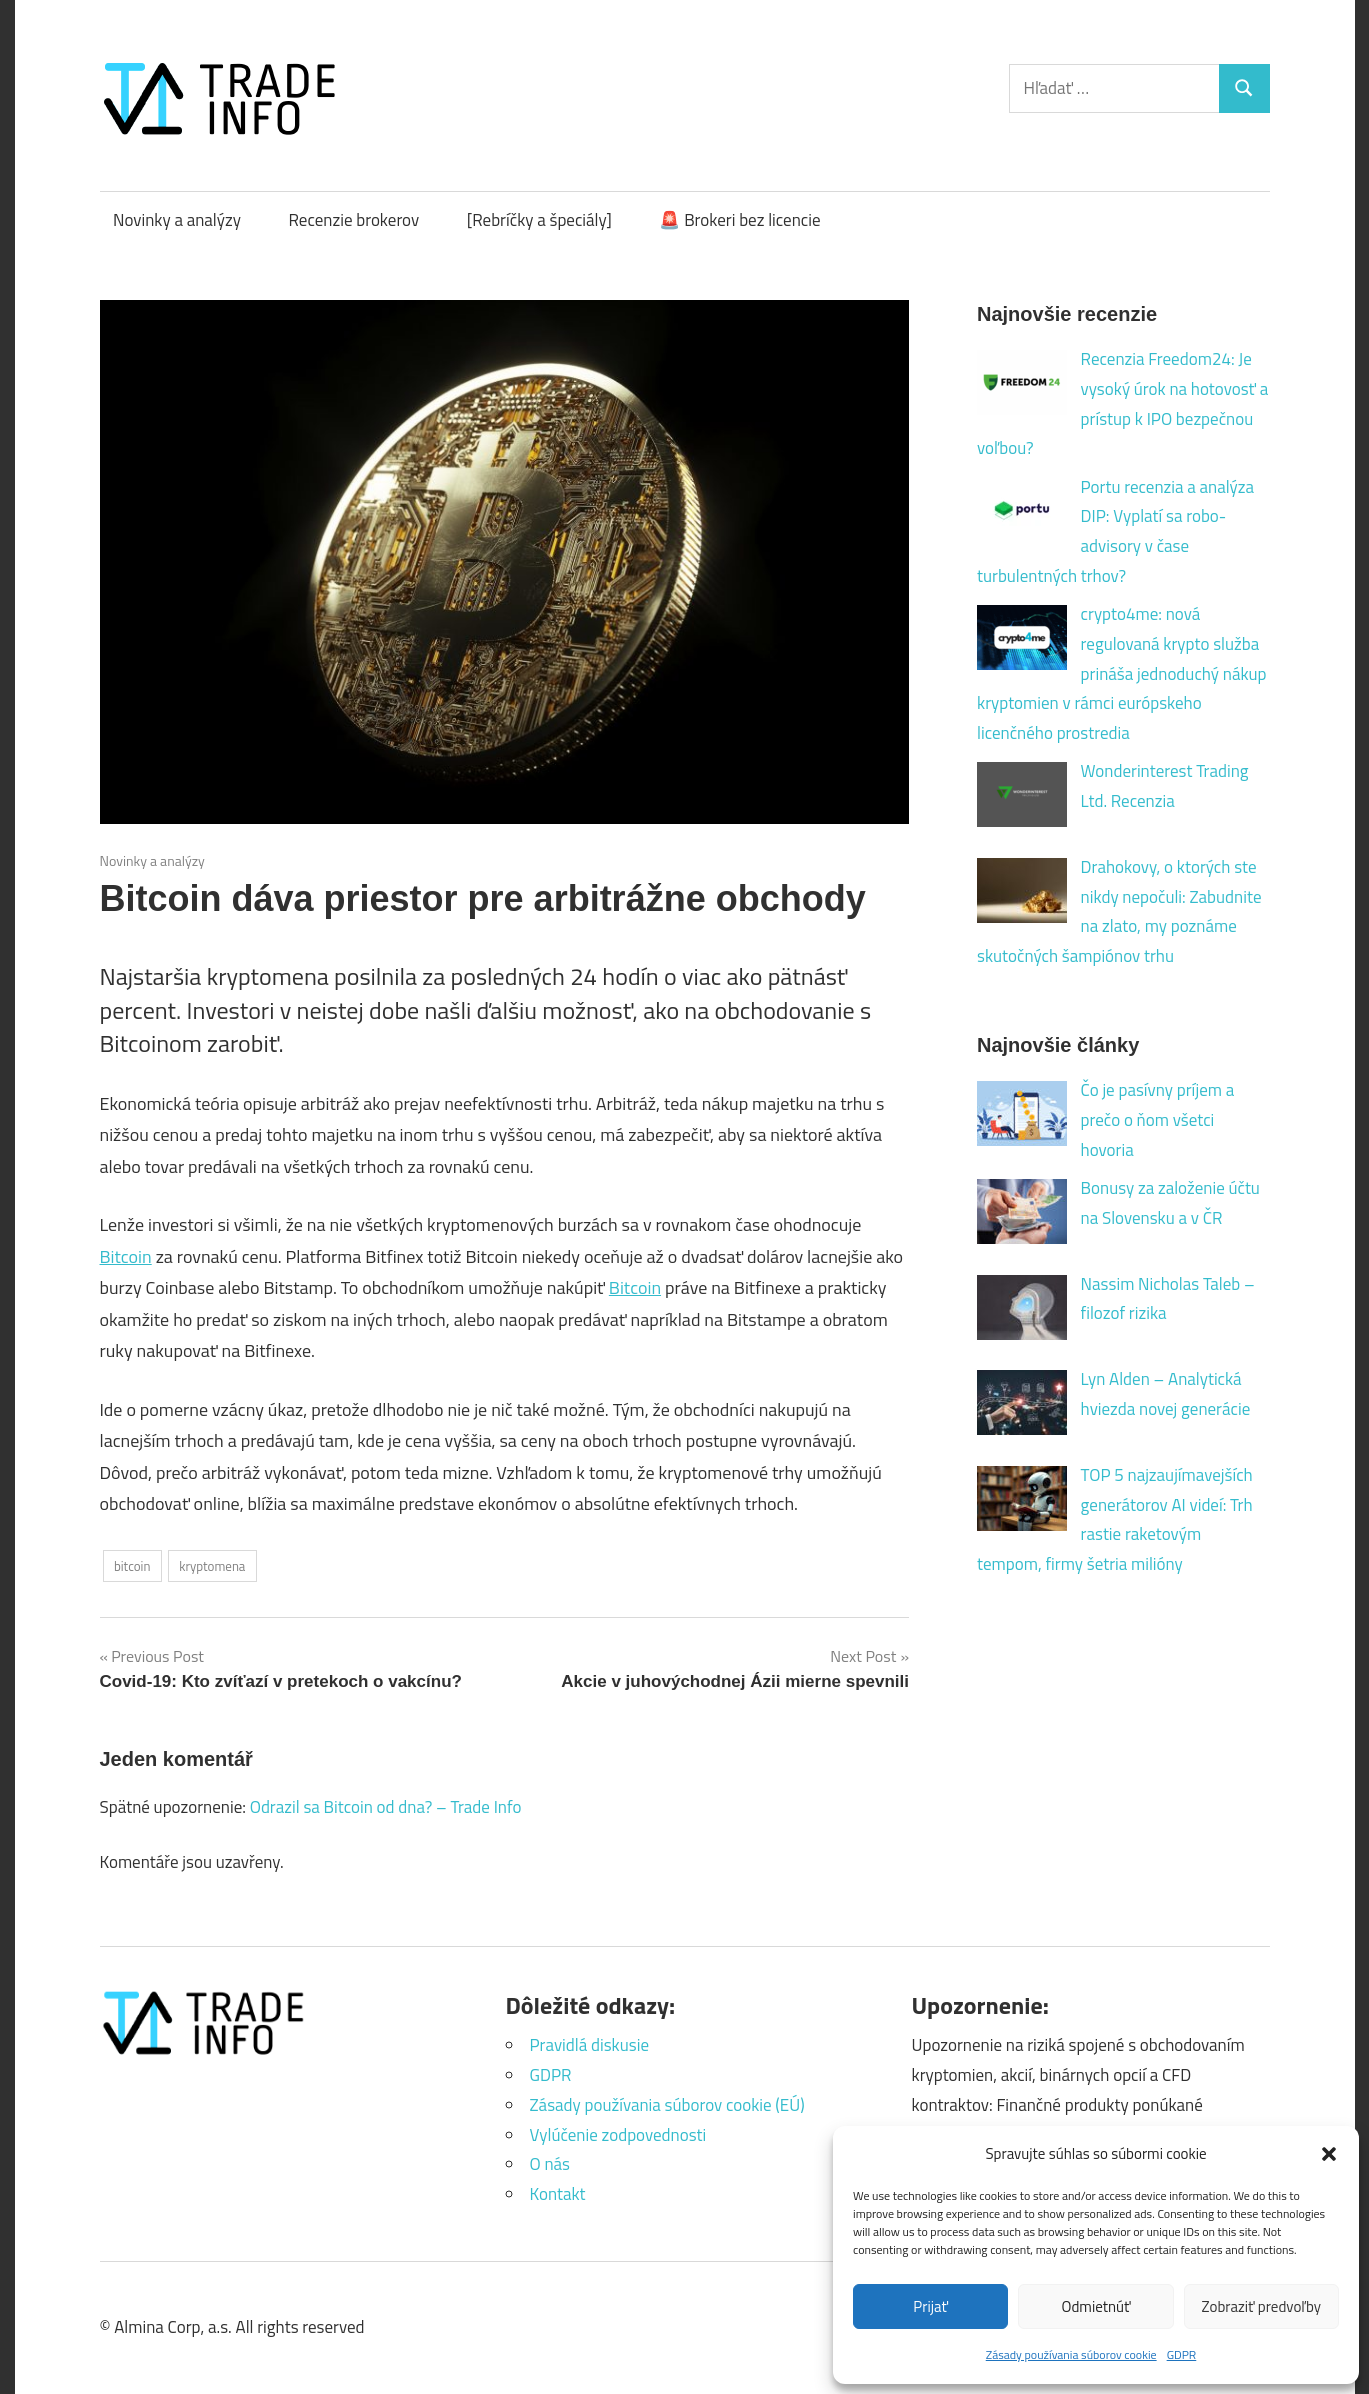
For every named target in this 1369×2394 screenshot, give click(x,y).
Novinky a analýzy (177, 220)
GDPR (1182, 2354)
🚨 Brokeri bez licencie (739, 220)
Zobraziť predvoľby (1261, 2306)
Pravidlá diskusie (589, 2045)
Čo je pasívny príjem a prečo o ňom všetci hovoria (1158, 1120)
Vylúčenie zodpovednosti (618, 2135)
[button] (1329, 2154)
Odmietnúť (1096, 2306)
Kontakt (558, 2194)
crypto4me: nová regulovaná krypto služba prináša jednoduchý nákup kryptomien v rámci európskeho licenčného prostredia (1122, 673)
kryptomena (212, 1566)
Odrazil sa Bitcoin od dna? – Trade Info (386, 1807)
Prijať (930, 2306)
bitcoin (132, 1566)
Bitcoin (126, 1256)
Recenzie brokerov (354, 220)
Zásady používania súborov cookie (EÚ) (667, 2105)
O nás (550, 2164)
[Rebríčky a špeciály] (539, 220)
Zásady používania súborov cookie (1071, 2354)
